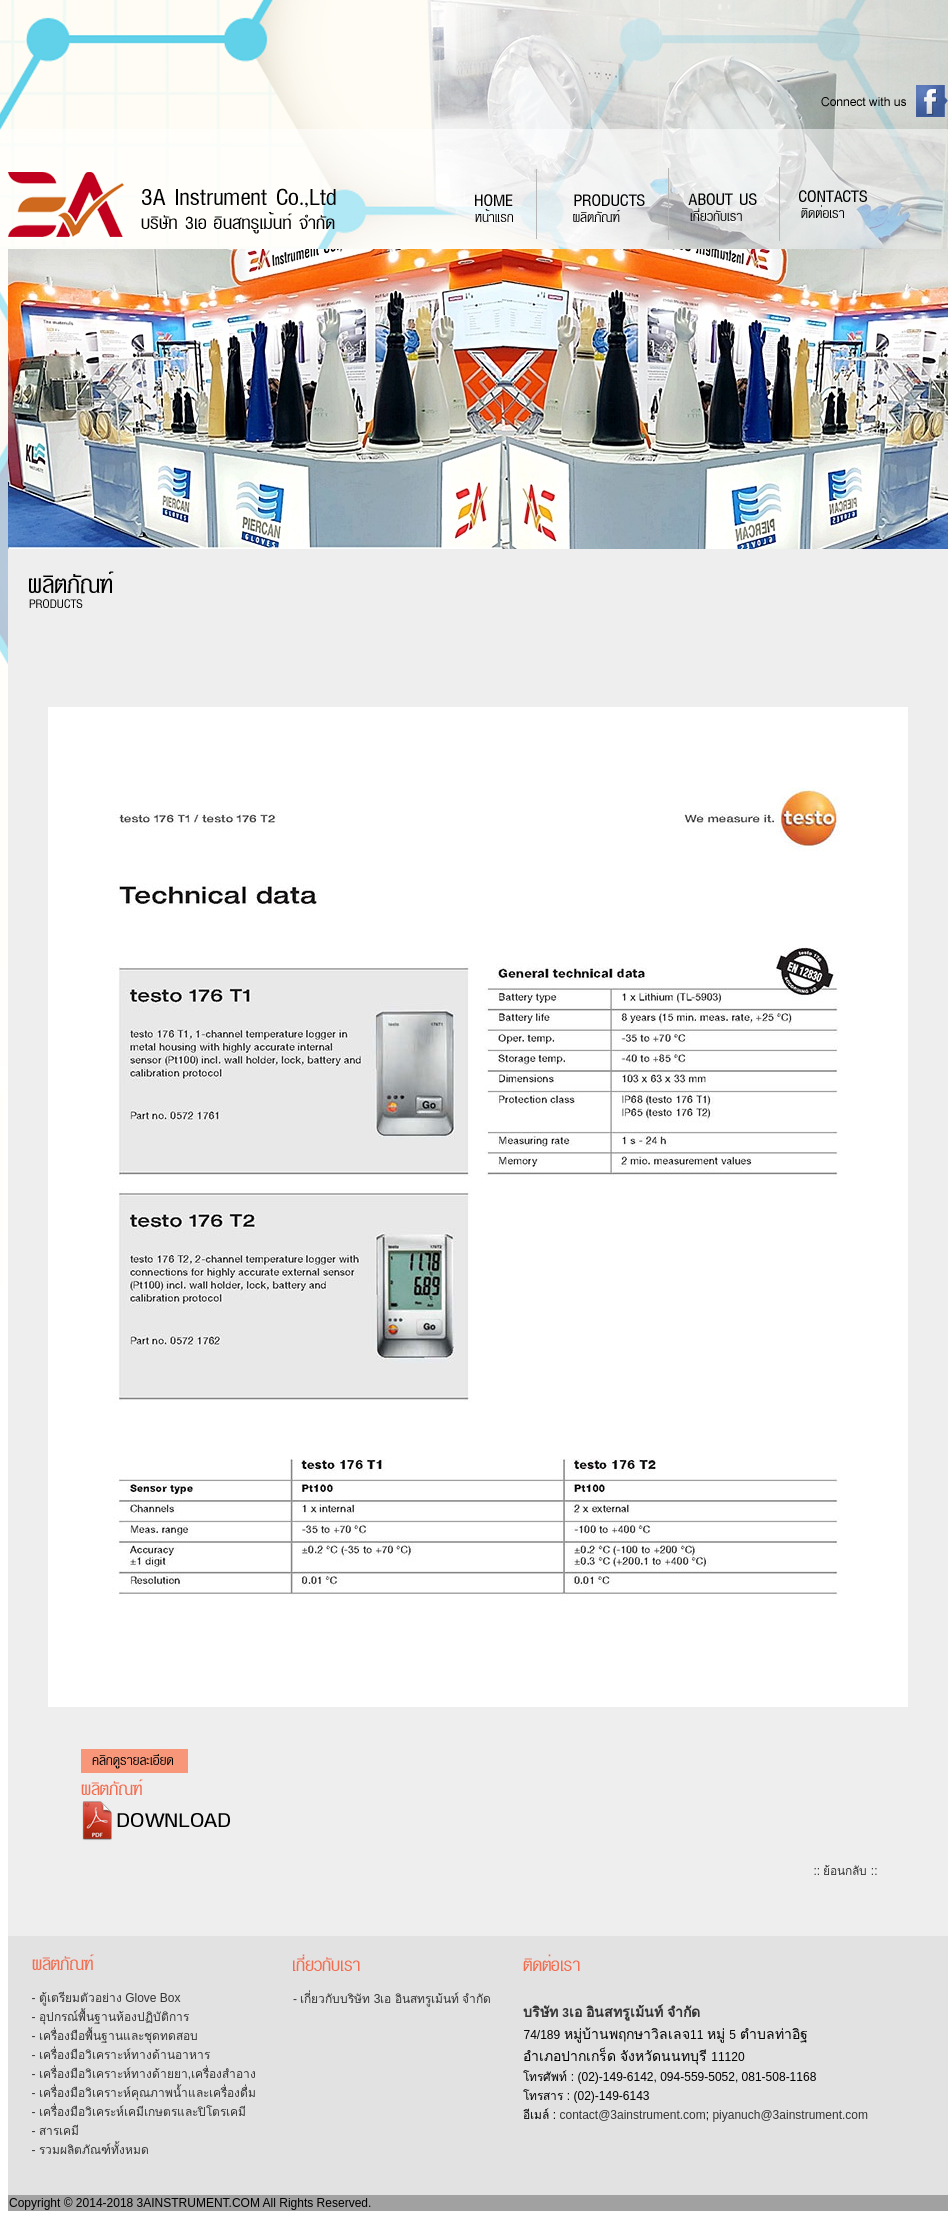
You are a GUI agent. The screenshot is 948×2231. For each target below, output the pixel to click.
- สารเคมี (55, 2131)
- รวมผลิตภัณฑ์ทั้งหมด (90, 2150)
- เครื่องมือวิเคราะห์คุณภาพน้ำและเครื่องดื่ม (144, 2093)
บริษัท (542, 2012)
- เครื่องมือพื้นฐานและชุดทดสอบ (115, 2036)
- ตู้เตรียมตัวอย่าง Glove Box (106, 1998)
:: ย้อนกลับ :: (845, 1871)
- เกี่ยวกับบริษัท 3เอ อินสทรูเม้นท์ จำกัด (392, 1999)
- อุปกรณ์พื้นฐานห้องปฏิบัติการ (110, 2017)
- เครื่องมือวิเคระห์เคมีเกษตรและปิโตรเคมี (139, 2112)
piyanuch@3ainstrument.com (790, 2115)
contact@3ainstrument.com (632, 2115)
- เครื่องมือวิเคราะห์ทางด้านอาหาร (121, 2055)
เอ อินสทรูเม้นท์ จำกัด (634, 2012)
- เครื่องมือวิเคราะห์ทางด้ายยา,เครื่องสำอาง (144, 2074)
